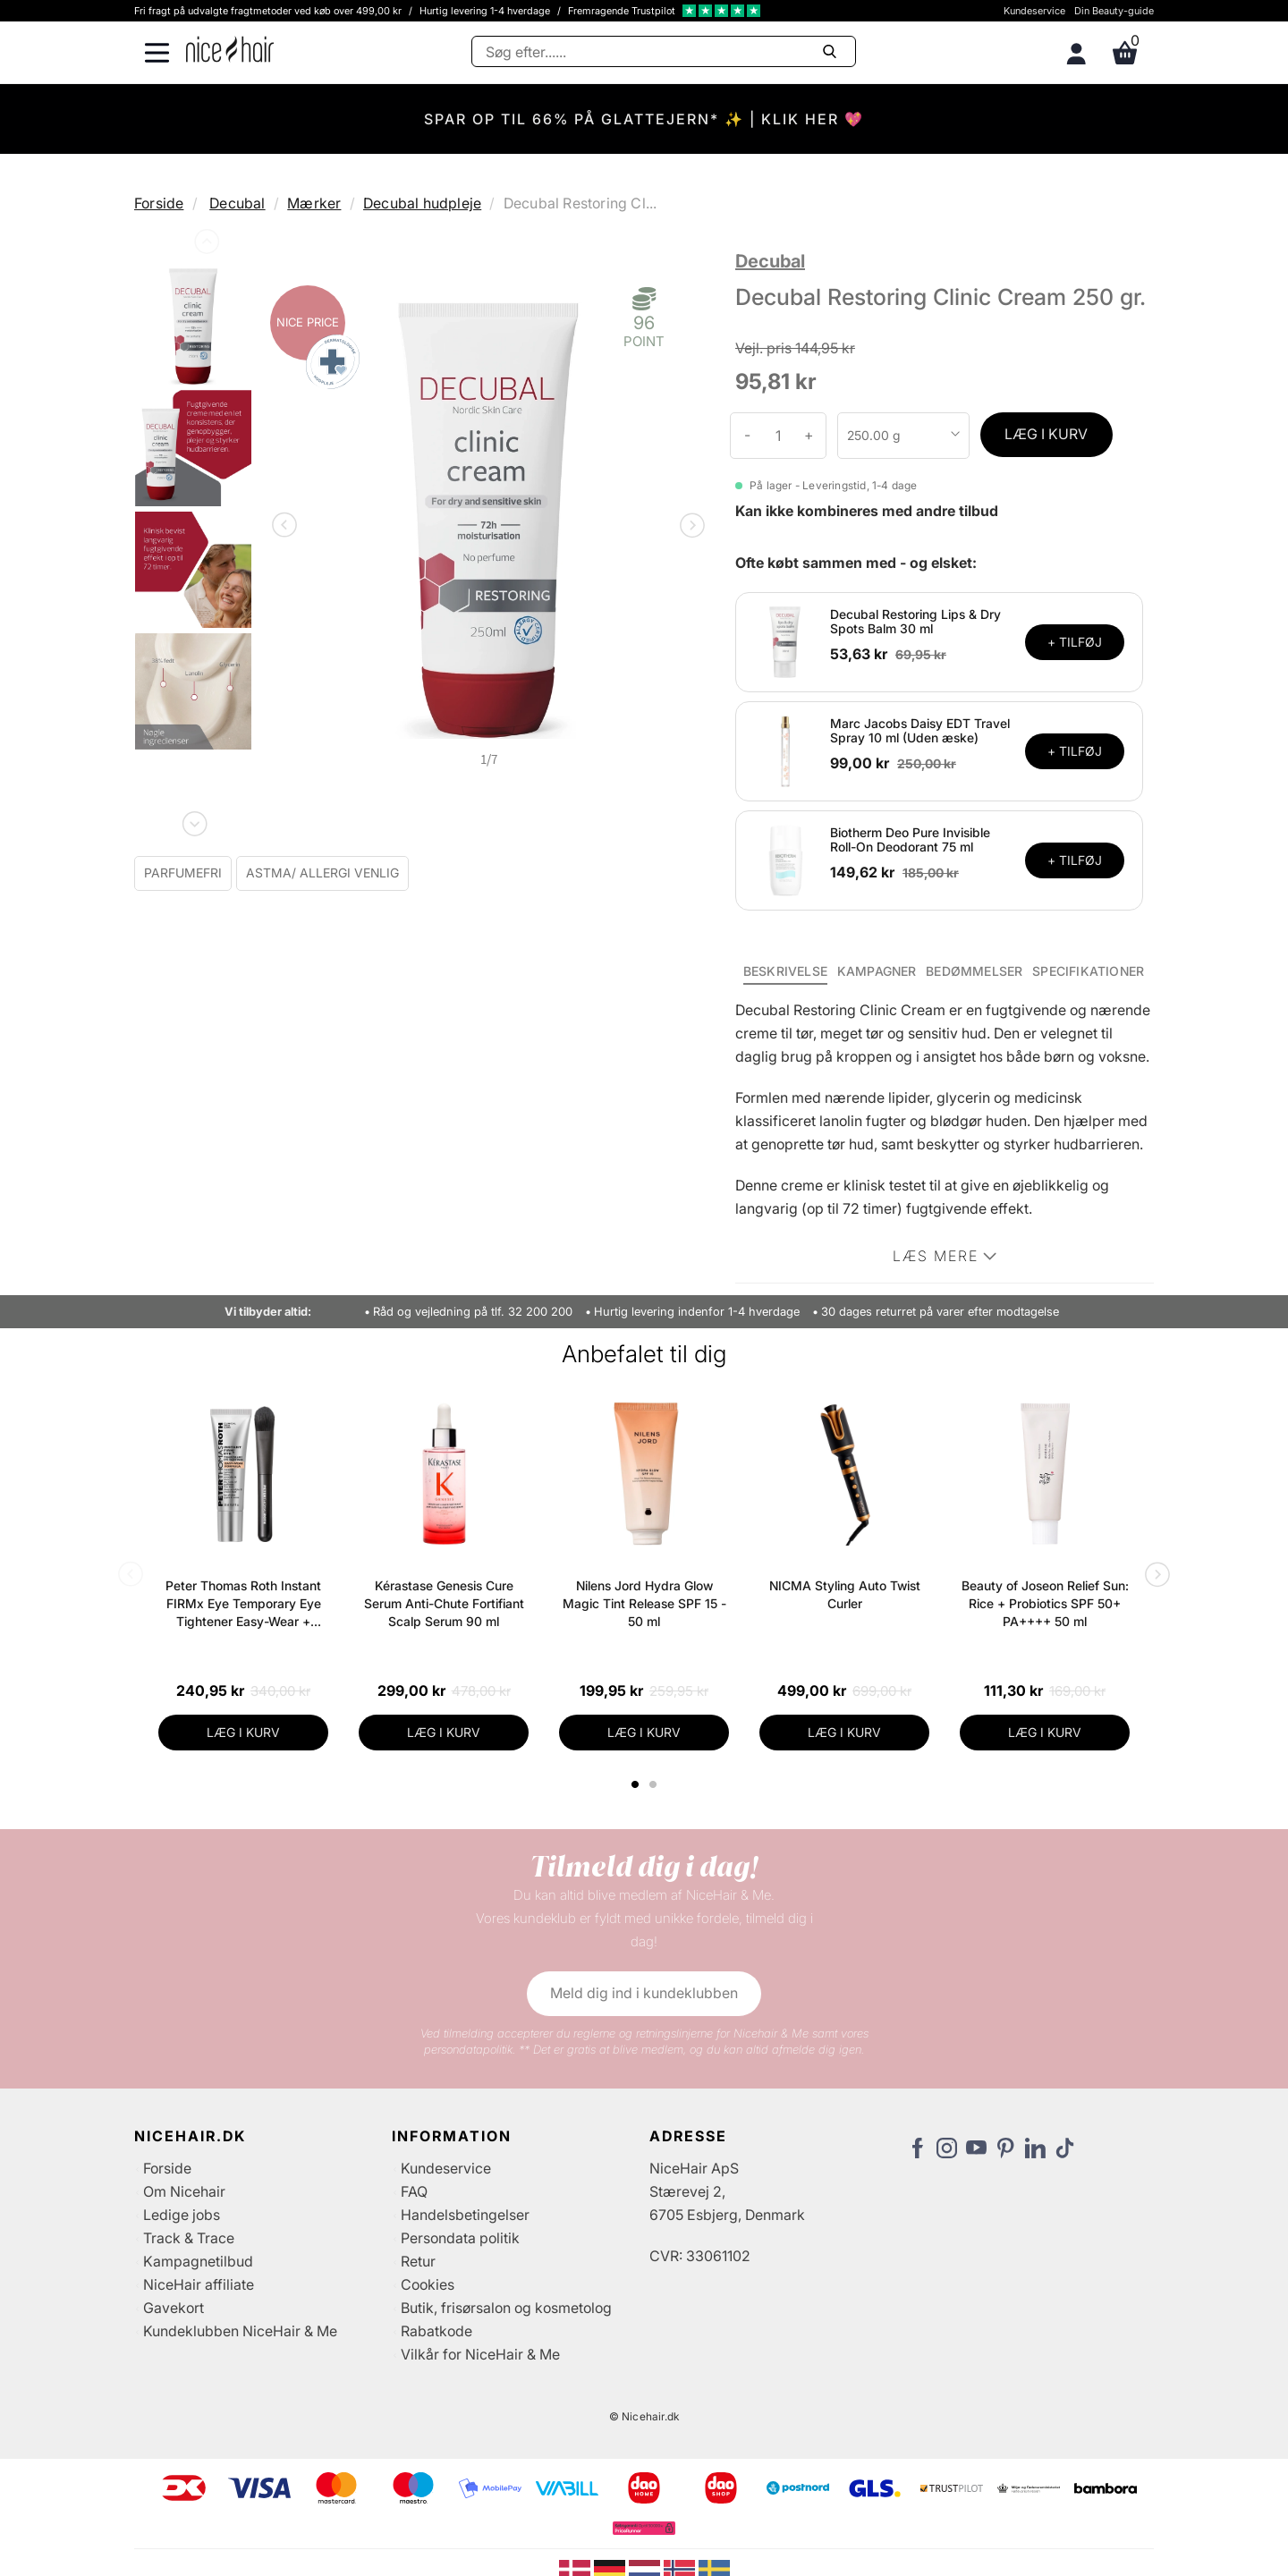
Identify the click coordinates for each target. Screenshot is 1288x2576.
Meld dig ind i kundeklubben (644, 1993)
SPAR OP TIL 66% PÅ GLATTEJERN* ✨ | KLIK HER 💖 (644, 119)
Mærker (314, 203)
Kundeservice (1034, 10)
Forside (158, 203)
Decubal (237, 203)
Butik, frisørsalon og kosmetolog (506, 2308)
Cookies (427, 2284)
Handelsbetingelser (465, 2215)
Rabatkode (436, 2331)
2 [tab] (655, 1784)
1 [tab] (636, 1784)
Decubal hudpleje (422, 203)
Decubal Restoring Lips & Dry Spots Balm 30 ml (915, 621)
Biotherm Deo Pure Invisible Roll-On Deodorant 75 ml (910, 840)
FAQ (414, 2191)
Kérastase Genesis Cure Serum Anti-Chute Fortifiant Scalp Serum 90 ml (444, 1603)
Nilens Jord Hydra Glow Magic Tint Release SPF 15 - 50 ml (644, 1603)
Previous (205, 245)
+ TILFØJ (1074, 641)
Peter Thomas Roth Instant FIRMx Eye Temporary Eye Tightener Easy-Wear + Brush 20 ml (243, 1604)
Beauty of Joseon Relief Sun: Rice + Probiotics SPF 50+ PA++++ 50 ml (1045, 1603)
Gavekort (173, 2308)
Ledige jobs (181, 2215)
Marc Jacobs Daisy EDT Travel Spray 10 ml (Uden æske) (920, 731)
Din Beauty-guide (1114, 10)
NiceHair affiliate (198, 2284)
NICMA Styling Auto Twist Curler (844, 1594)
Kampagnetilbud (198, 2261)
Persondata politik (460, 2238)
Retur (418, 2261)
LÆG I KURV (1046, 434)
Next (193, 820)
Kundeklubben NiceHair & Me (240, 2331)
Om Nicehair (184, 2191)
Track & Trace (188, 2238)
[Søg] (663, 51)
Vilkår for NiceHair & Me (480, 2354)
